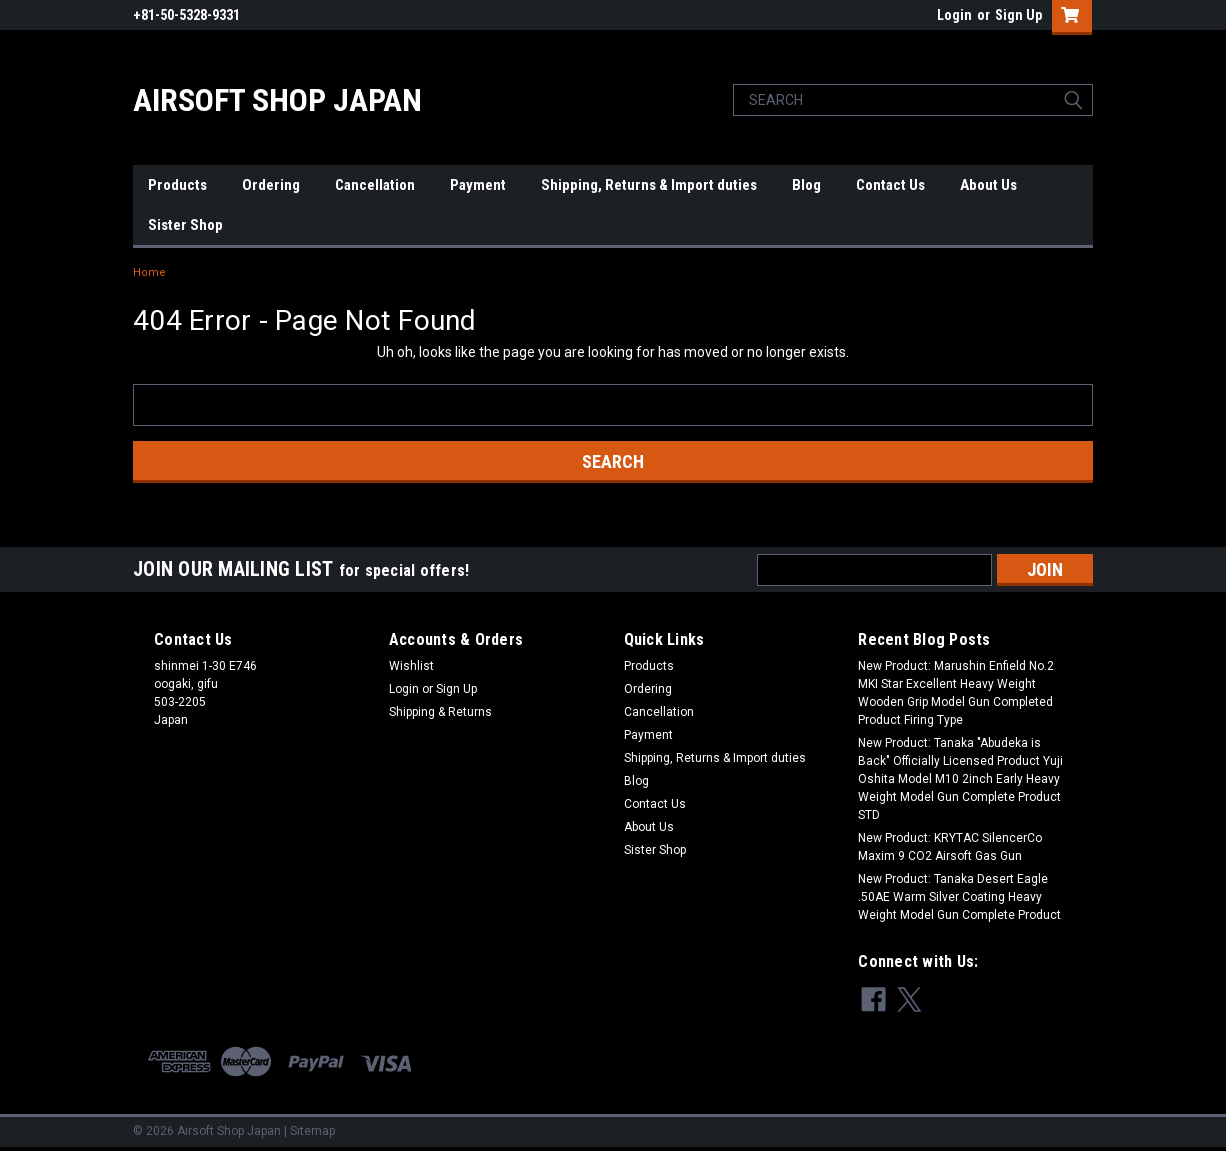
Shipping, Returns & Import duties (649, 185)
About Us (988, 185)
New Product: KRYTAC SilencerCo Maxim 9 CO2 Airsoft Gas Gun (950, 847)
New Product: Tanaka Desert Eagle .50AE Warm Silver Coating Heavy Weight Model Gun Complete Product (959, 897)
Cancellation (375, 185)
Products (177, 185)
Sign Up (1018, 15)
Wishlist (411, 666)
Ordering (271, 185)
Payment (478, 185)
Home (149, 272)
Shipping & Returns (440, 712)
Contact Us (890, 185)
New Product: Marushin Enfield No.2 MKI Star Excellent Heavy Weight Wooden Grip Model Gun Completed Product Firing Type (956, 693)
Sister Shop (185, 225)
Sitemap (312, 1131)
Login (954, 15)
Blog (806, 185)
